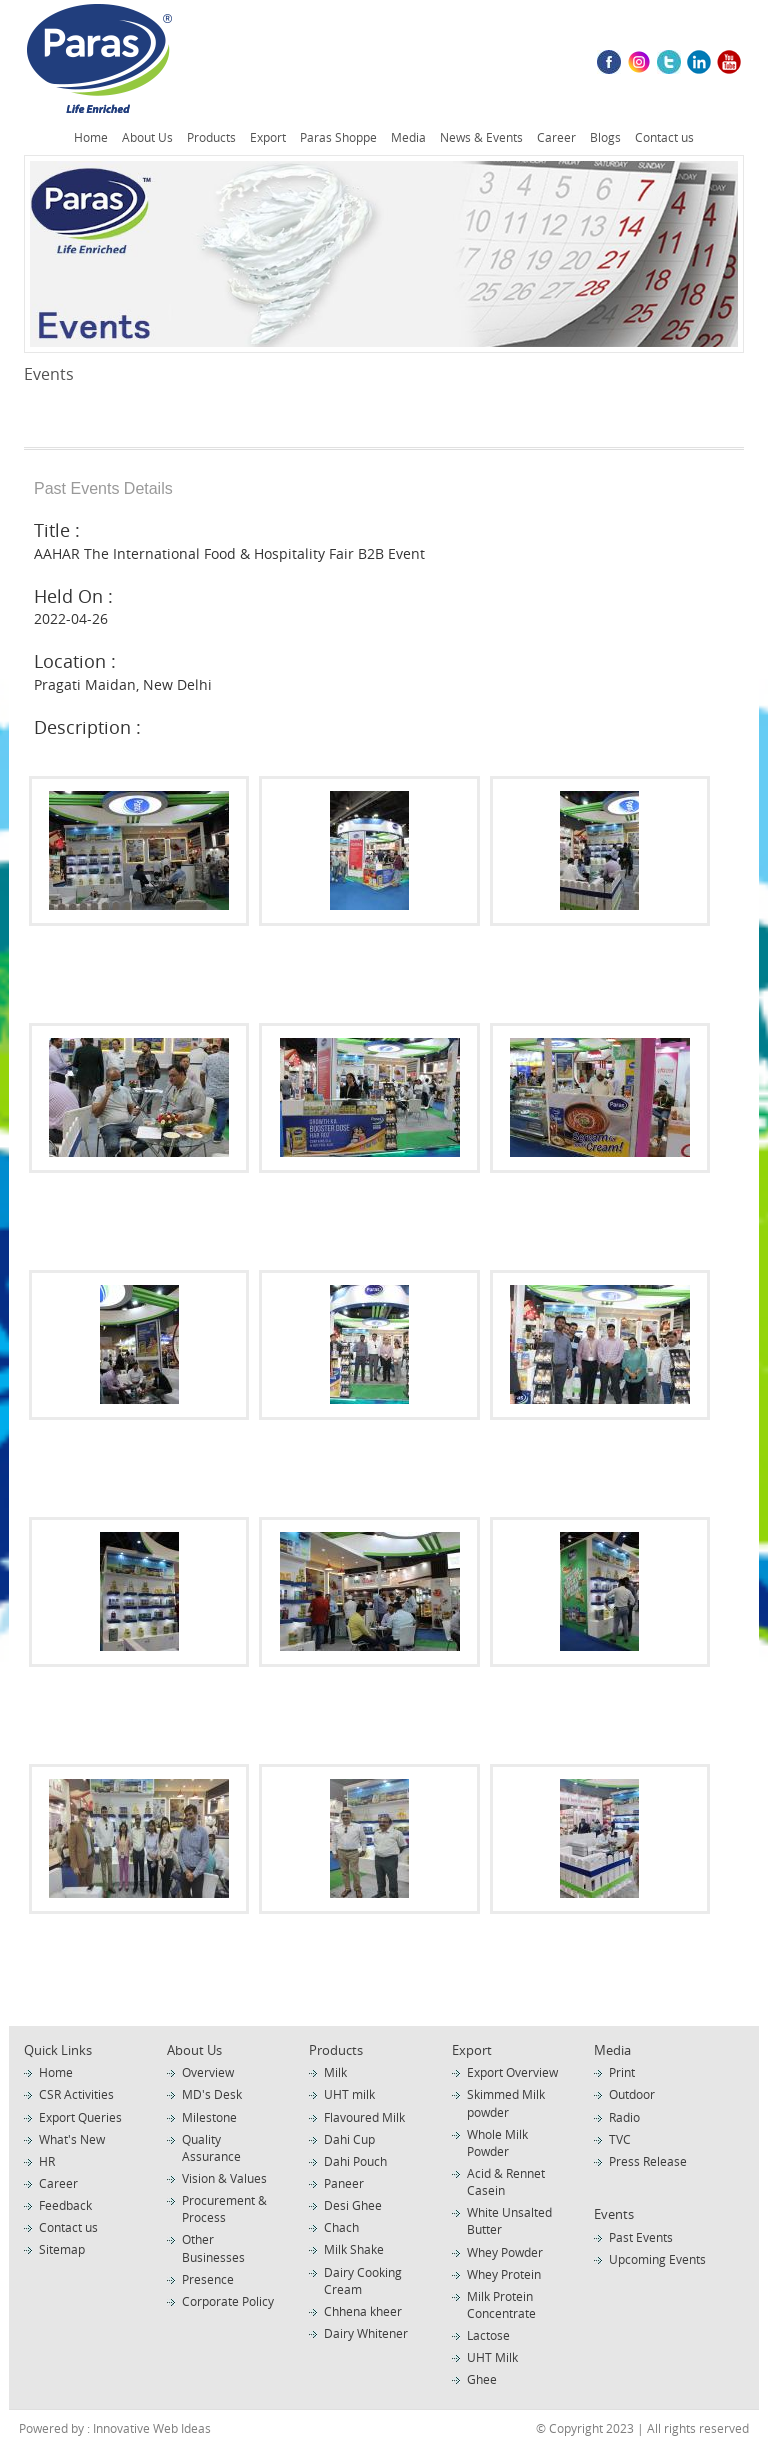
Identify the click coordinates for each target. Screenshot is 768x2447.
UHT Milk (492, 2357)
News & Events (481, 137)
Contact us (664, 137)
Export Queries (80, 2117)
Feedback (65, 2205)
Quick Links (58, 2050)
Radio (624, 2117)
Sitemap (62, 2249)
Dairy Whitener (366, 2333)
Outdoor (632, 2094)
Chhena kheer (363, 2311)
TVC (620, 2139)
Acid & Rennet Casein (506, 2181)
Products (211, 137)
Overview (208, 2072)
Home (91, 137)
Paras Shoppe (338, 137)
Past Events (641, 2237)
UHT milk (349, 2094)
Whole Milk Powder (497, 2142)
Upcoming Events (657, 2259)
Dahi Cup (349, 2139)
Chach (341, 2227)
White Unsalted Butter (509, 2220)
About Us (147, 137)
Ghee (482, 2379)
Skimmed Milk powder (506, 2102)
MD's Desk (212, 2094)
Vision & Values (224, 2178)
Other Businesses (213, 2247)
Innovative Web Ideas (150, 2428)
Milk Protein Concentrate (501, 2304)
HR (47, 2161)
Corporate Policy (228, 2301)
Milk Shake (354, 2249)
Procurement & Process (224, 2208)
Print (622, 2072)
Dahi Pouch (355, 2161)
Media (408, 137)
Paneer (344, 2183)
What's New (72, 2139)
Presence (208, 2279)
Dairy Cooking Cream (363, 2280)
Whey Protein (504, 2274)
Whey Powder (505, 2252)
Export (268, 137)
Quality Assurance (211, 2147)
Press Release (648, 2161)
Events (614, 2214)
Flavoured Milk (364, 2117)
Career (556, 137)
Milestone (209, 2117)
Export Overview (512, 2072)
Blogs (605, 137)
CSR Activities (76, 2094)
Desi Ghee (353, 2205)
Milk (335, 2072)
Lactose (488, 2335)
